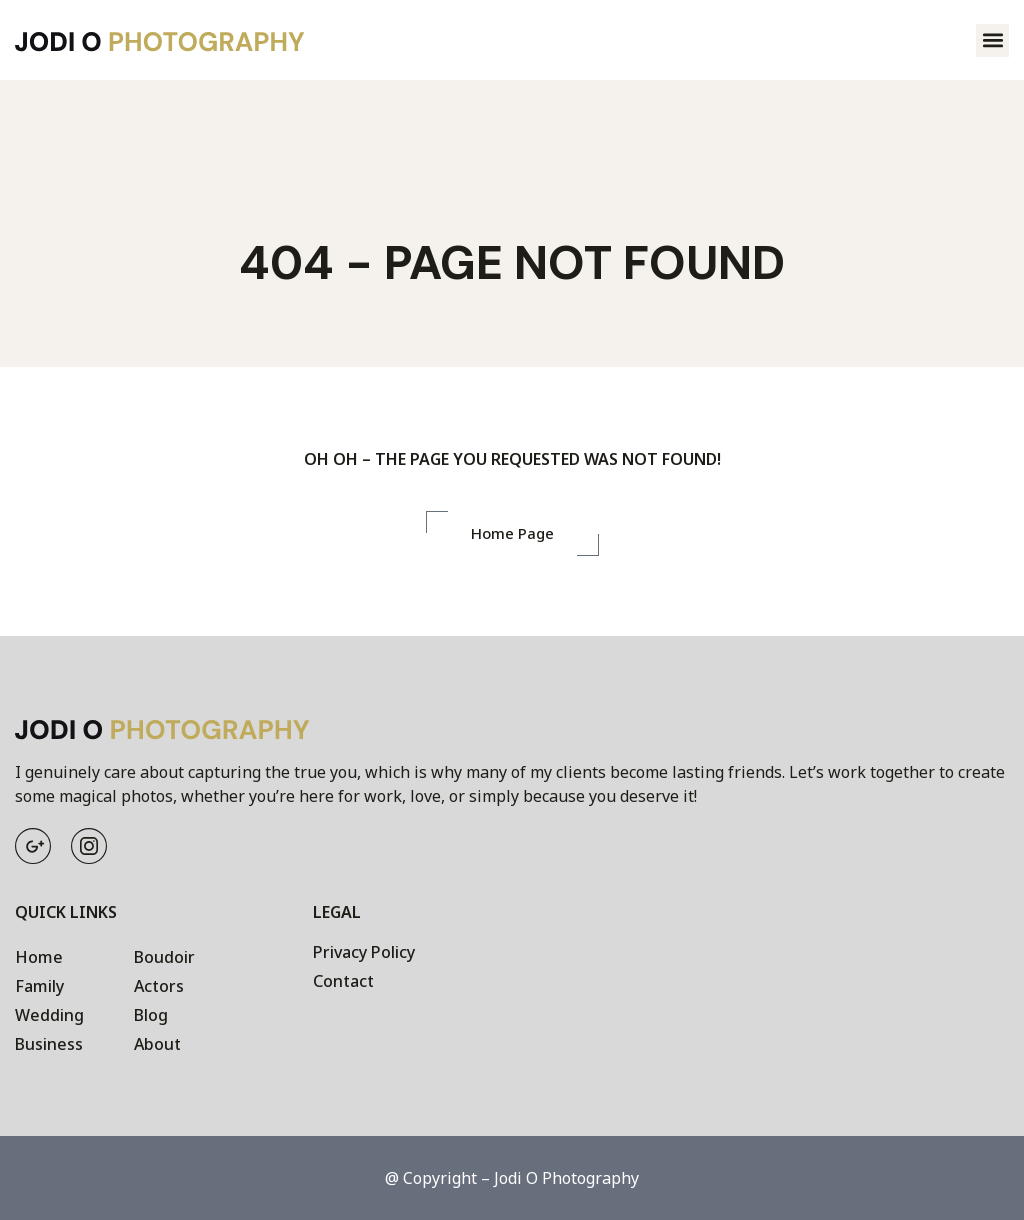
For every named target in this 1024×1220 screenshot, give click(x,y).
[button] (992, 40)
